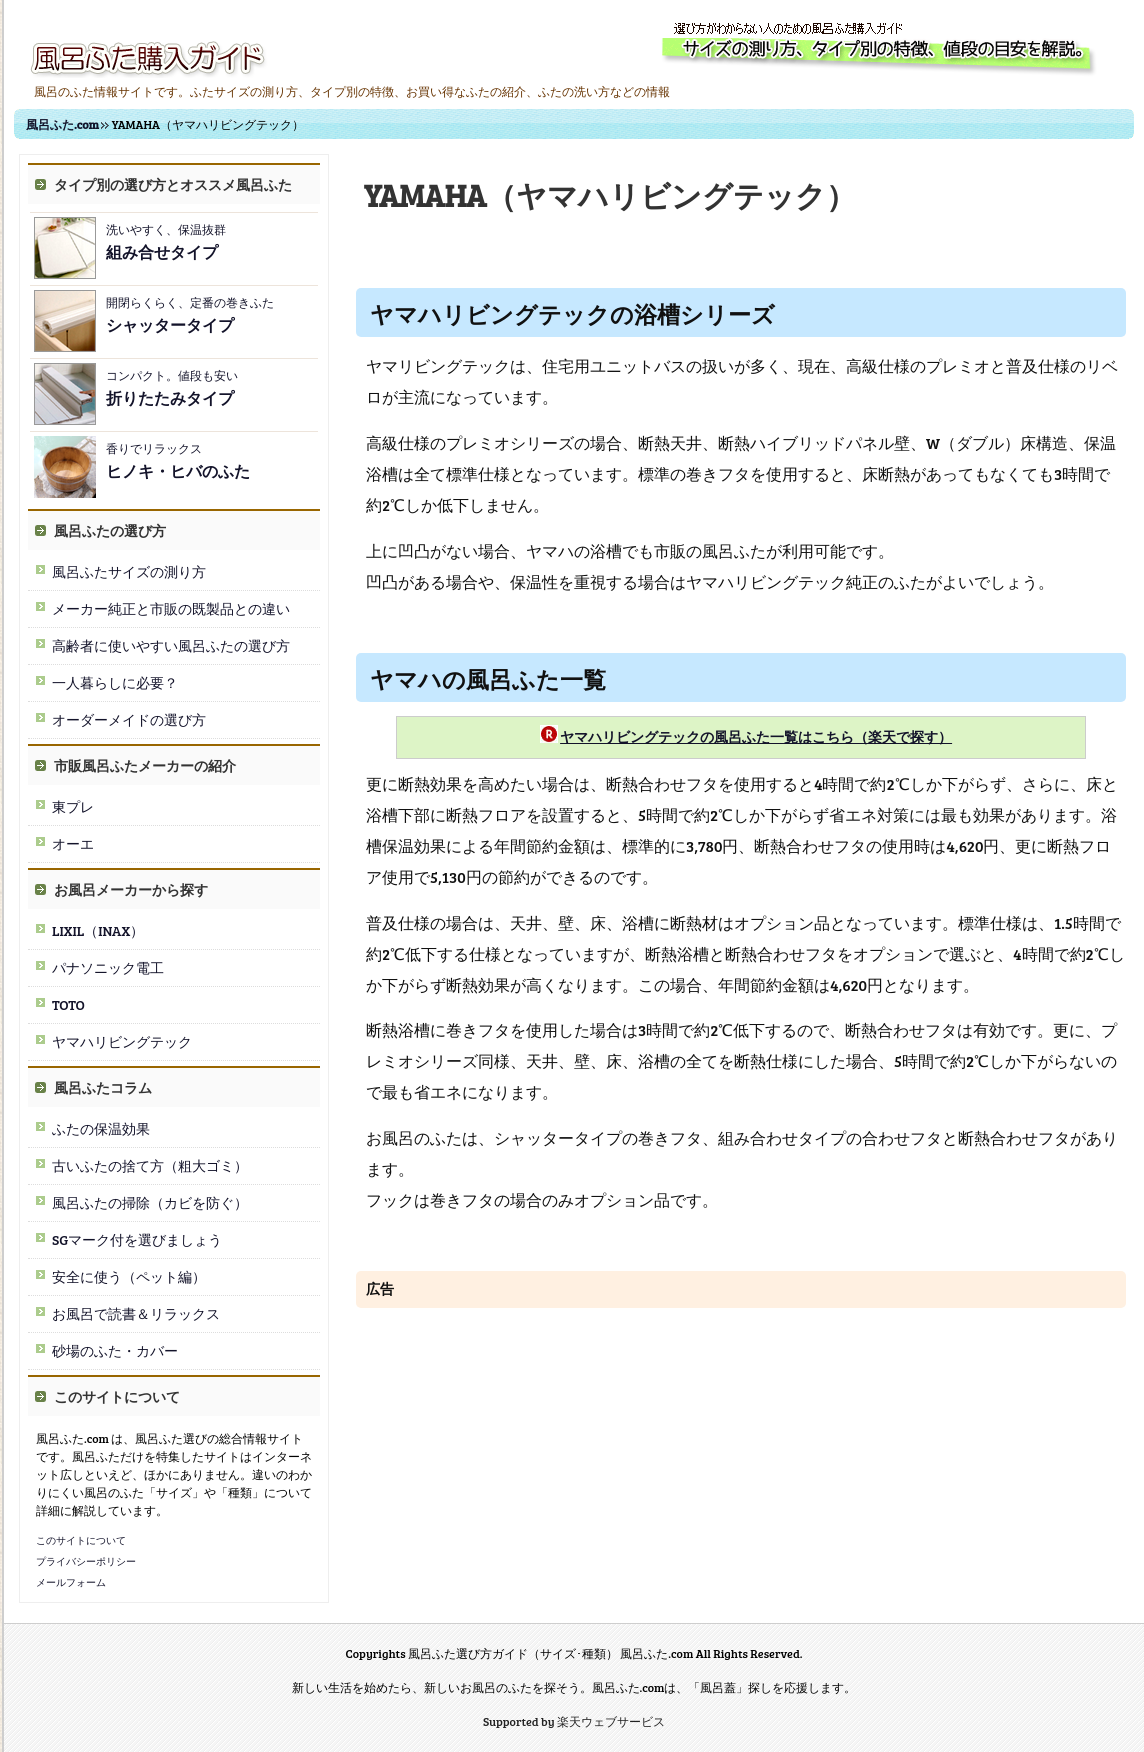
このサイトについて (81, 1540)
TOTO (68, 1004)
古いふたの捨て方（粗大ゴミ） (150, 1165)
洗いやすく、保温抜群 (166, 241)
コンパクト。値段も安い (172, 387)
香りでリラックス (178, 460)
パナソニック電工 (108, 967)
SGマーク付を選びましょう (137, 1239)
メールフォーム (71, 1582)
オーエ (73, 843)
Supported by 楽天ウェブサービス (574, 1721)
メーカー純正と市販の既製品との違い (171, 608)
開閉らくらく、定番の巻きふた (190, 314)
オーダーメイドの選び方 (129, 719)
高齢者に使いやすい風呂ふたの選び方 (171, 645)
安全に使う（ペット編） (129, 1276)
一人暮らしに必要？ (115, 682)
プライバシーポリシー (86, 1561)
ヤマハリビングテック (122, 1041)
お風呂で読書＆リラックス (136, 1313)
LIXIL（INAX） (98, 930)
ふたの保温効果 (101, 1128)
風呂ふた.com (62, 124)
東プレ (73, 806)
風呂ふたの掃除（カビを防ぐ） (150, 1202)
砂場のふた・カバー (115, 1350)
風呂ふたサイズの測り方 (129, 571)
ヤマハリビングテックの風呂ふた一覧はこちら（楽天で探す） (756, 736)
